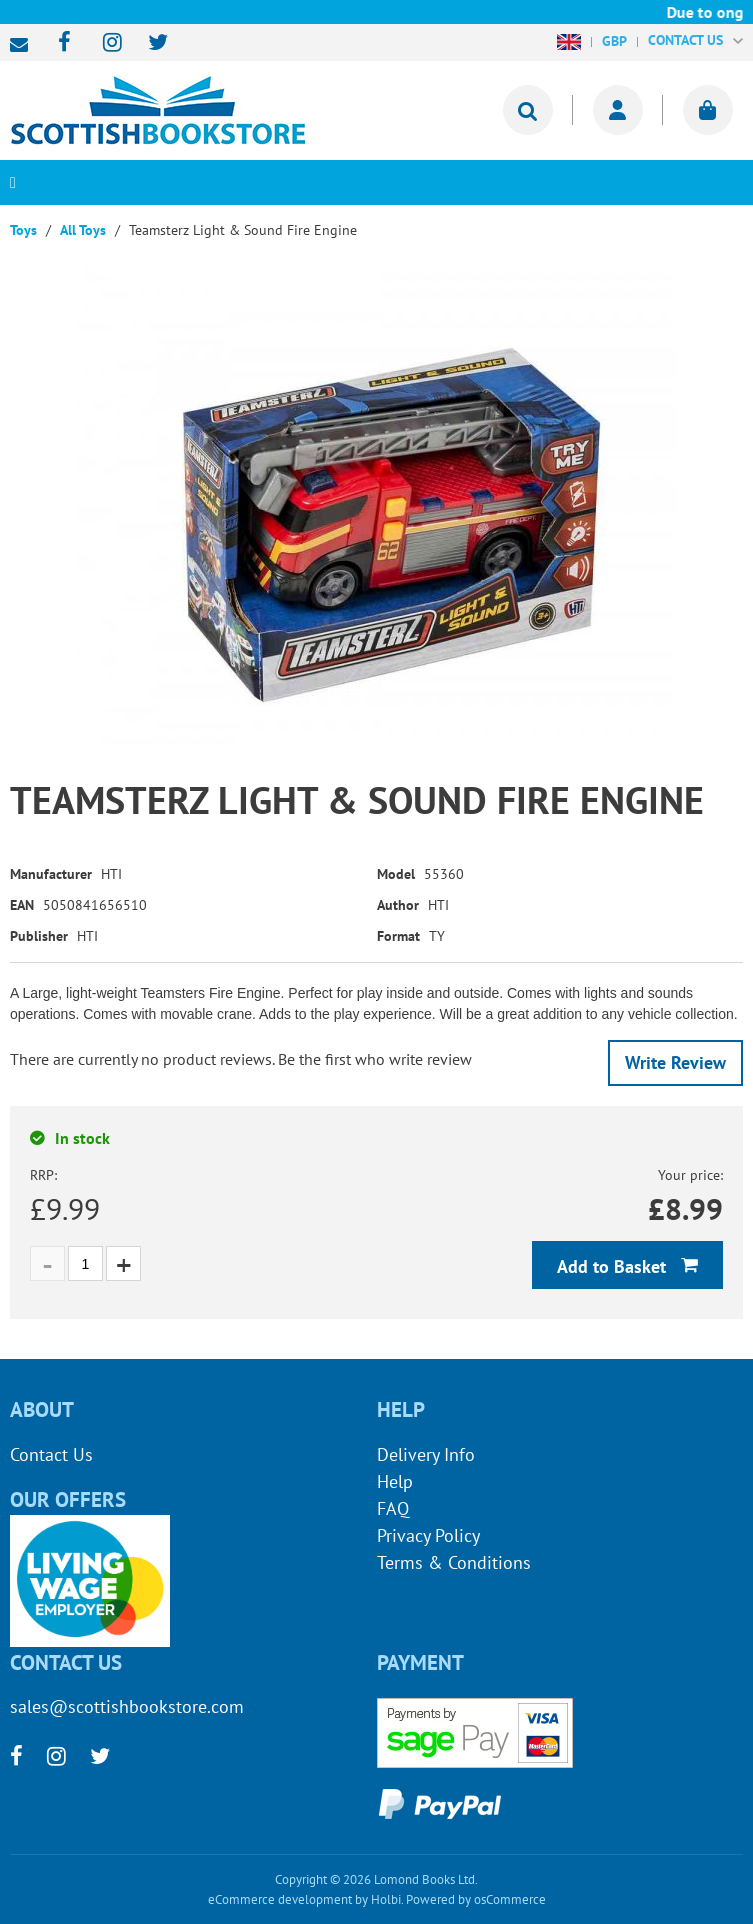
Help (395, 1481)
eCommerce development (280, 1899)
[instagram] (103, 43)
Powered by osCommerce (476, 1899)
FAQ (393, 1508)
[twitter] (148, 43)
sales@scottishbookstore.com (24, 45)
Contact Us (51, 1454)
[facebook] (58, 43)
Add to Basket (614, 1266)
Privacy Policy (428, 1535)
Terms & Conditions (454, 1562)
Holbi (386, 1899)
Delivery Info (426, 1454)
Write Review (675, 1062)
